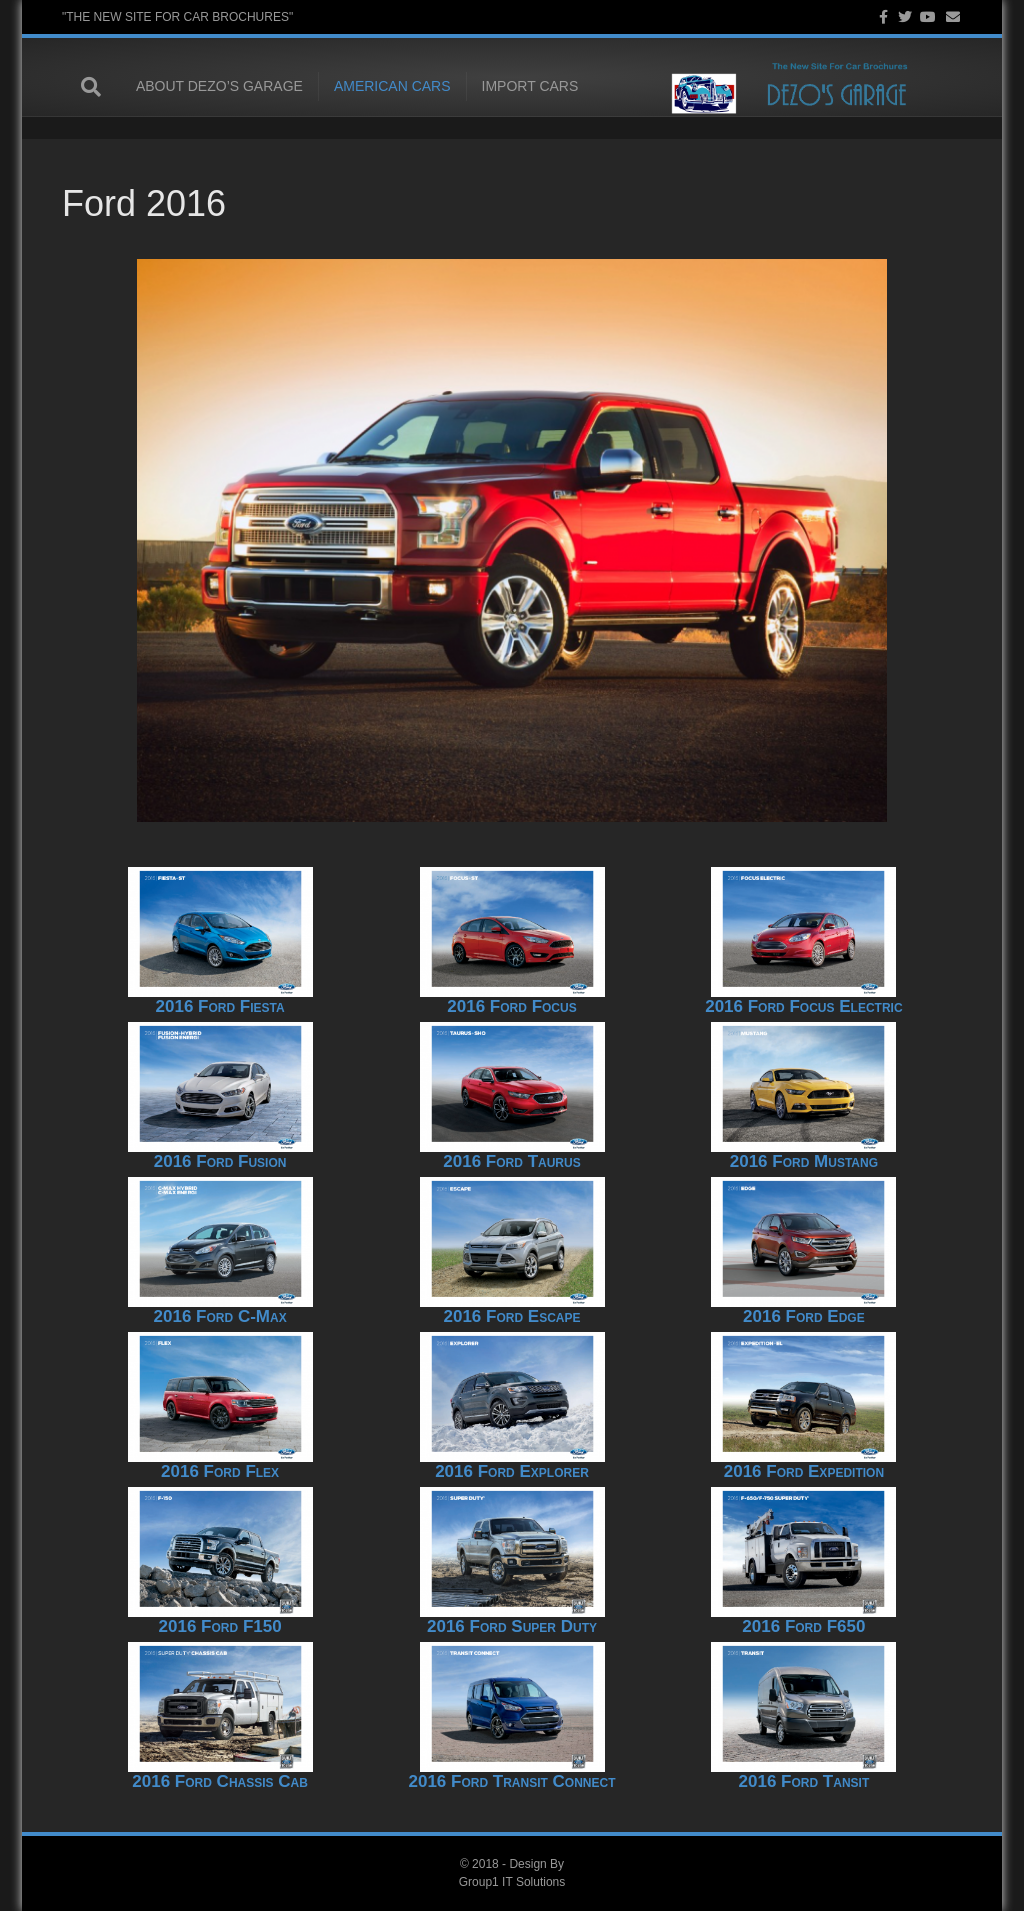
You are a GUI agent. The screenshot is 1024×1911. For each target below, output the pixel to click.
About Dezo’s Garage (200, 87)
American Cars (373, 87)
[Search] (82, 88)
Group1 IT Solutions (512, 1882)
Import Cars (511, 87)
